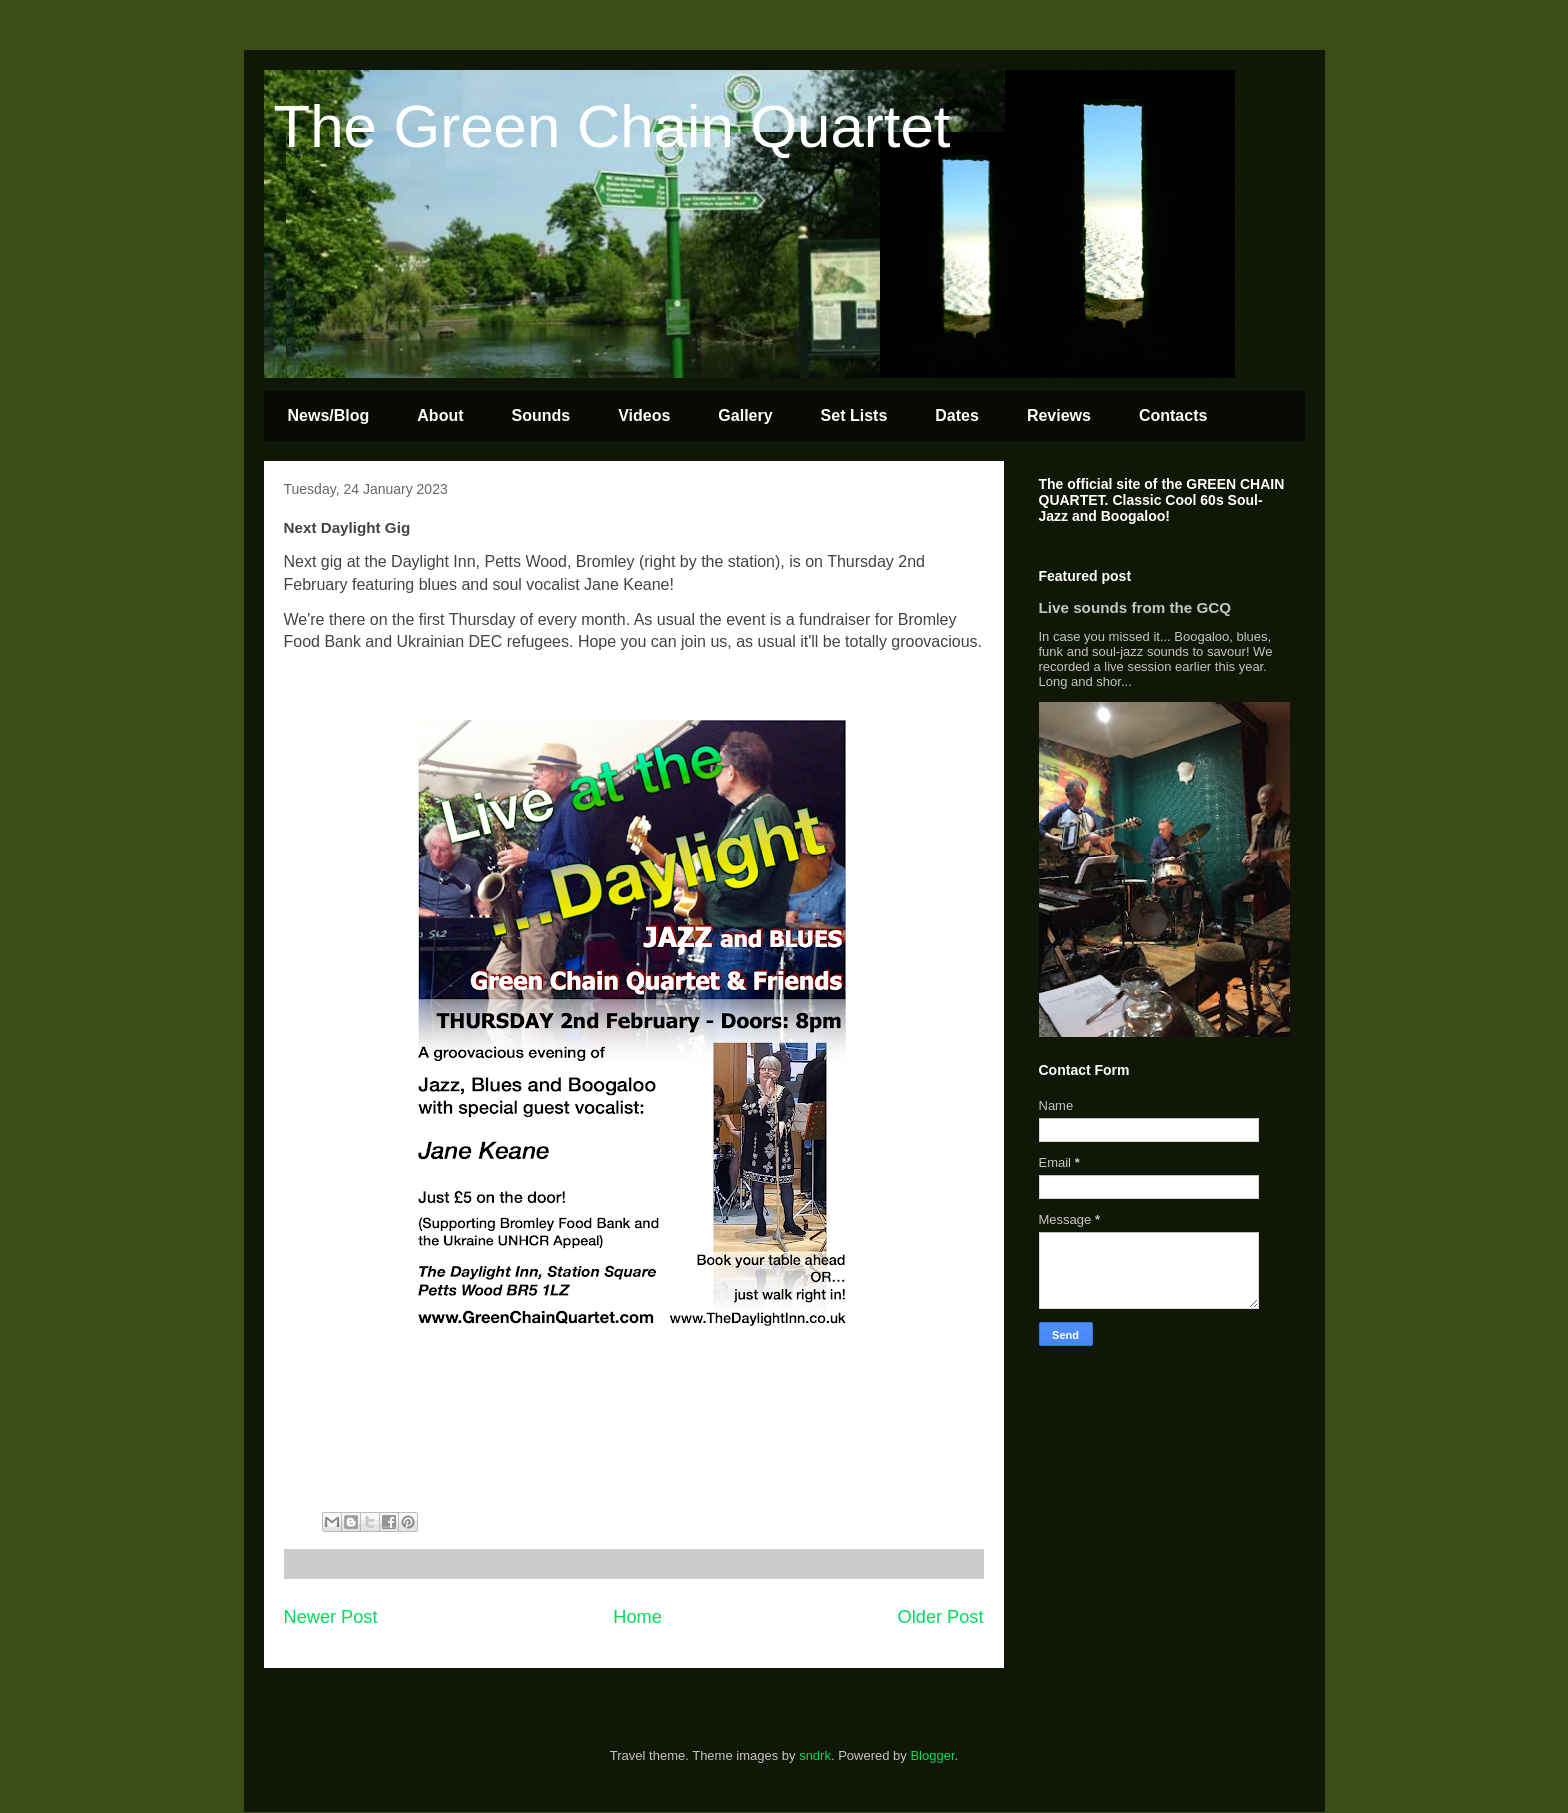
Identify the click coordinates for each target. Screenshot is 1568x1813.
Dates (957, 415)
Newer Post (331, 1617)
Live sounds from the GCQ (1135, 607)
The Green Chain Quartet (612, 126)
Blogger (932, 1755)
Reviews (1059, 415)
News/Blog (329, 415)
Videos (644, 415)
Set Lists (854, 415)
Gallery (745, 415)
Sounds (541, 415)
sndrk (815, 1755)
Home (637, 1617)
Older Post (941, 1617)
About (440, 415)
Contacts (1173, 415)
